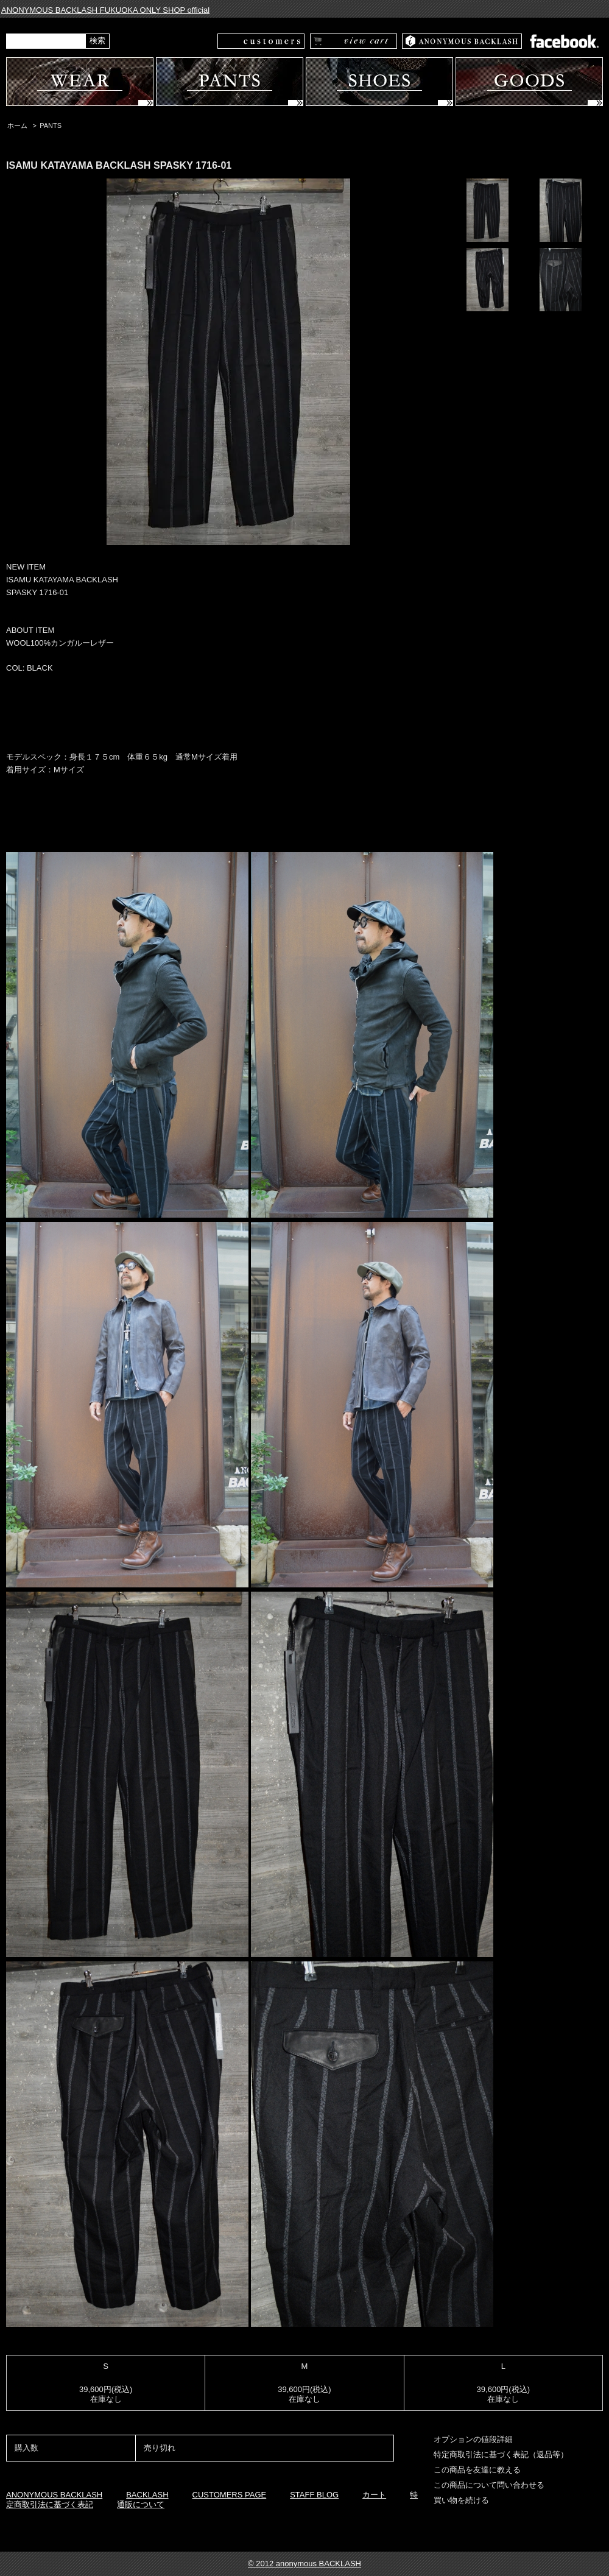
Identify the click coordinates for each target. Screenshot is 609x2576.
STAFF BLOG (314, 2494)
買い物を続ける (461, 2500)
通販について (140, 2504)
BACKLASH (147, 2494)
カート (374, 2494)
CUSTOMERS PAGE (229, 2494)
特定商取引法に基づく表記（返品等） (501, 2454)
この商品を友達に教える (477, 2469)
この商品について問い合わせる (489, 2485)
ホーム (17, 125)
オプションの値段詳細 (473, 2439)
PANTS (51, 125)
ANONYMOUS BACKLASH (54, 2494)
